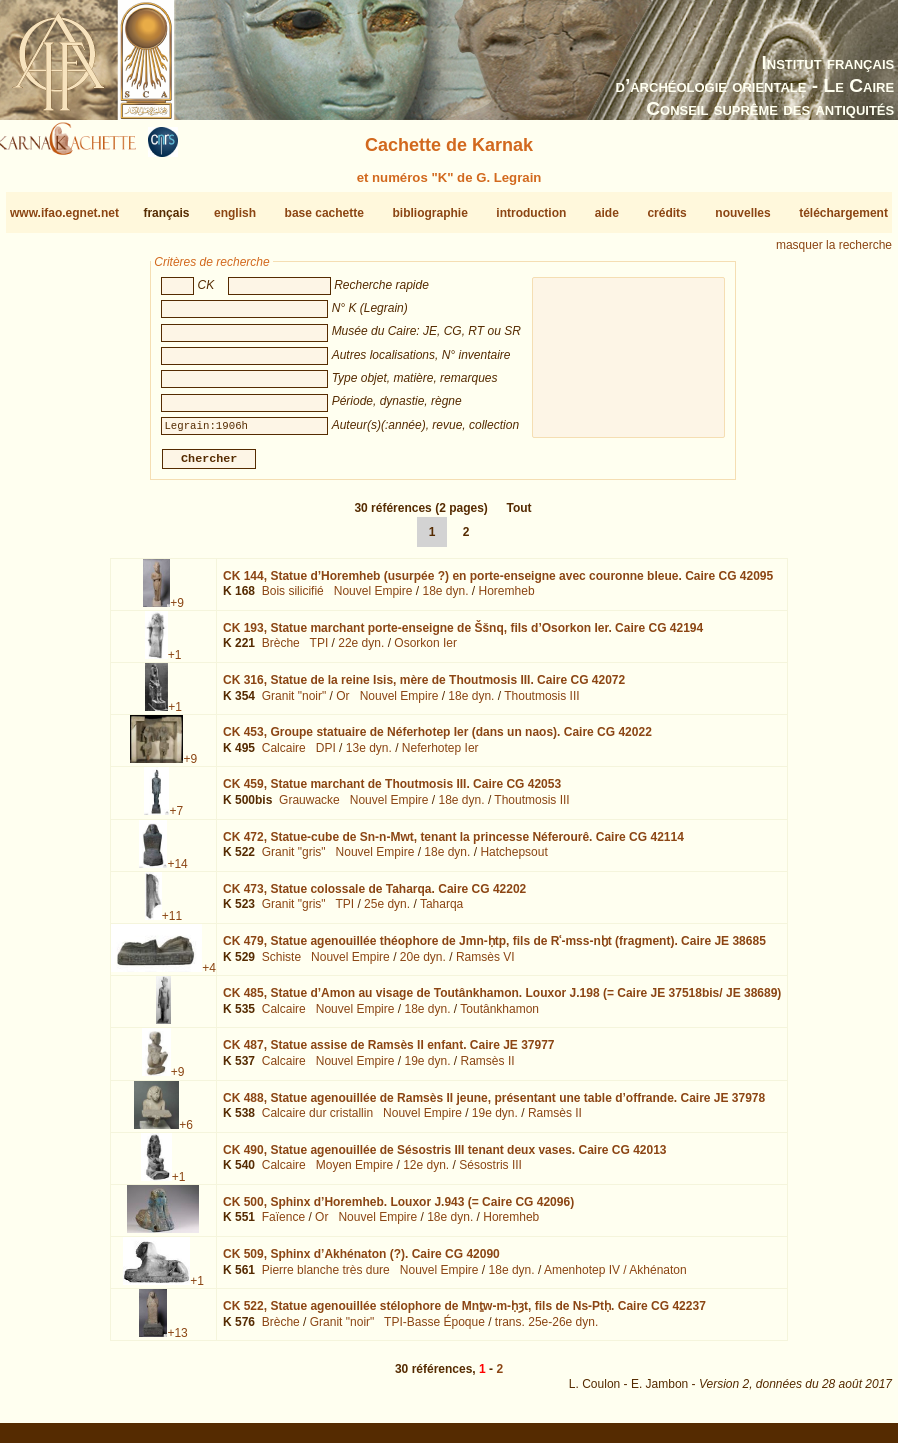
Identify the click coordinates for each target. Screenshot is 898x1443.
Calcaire (284, 756)
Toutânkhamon (499, 1017)
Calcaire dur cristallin (317, 1121)
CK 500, (398, 1210)
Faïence (283, 1225)
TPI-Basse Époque (434, 1330)
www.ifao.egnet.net (64, 213)
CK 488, (494, 1105)
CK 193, (463, 636)
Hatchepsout (513, 860)
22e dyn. (361, 651)
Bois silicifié (293, 599)
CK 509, (361, 1262)
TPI (319, 651)
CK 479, (494, 949)
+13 (177, 1341)
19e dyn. (427, 1069)
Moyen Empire (354, 1173)
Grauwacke (309, 808)
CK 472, (453, 844)
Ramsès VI (485, 964)
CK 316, (424, 688)
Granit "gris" (294, 860)
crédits (666, 213)
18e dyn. (445, 599)
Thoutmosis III (541, 704)
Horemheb (507, 599)
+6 (186, 1132)
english (235, 213)
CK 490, (445, 1158)
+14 (177, 871)
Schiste (281, 964)
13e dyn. (369, 756)
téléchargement (843, 213)
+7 (176, 819)
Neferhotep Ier (440, 756)
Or (342, 704)
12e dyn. (426, 1173)
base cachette (324, 213)
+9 (177, 611)
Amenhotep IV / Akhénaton (615, 1278)
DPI (326, 756)
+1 (175, 663)
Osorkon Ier (425, 651)
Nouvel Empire (373, 599)
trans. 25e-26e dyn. (546, 1330)
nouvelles (742, 213)
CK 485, (502, 1001)
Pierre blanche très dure (326, 1278)
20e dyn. (423, 964)
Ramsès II (488, 1069)
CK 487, (389, 1053)
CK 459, (392, 792)
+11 (172, 924)
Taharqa (441, 912)
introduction (531, 213)
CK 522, (464, 1314)
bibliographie (429, 213)
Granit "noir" (294, 704)
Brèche (281, 651)
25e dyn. (387, 912)
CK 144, (498, 584)
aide (607, 213)
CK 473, (374, 897)
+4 (209, 976)
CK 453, (437, 740)
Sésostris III (490, 1173)
